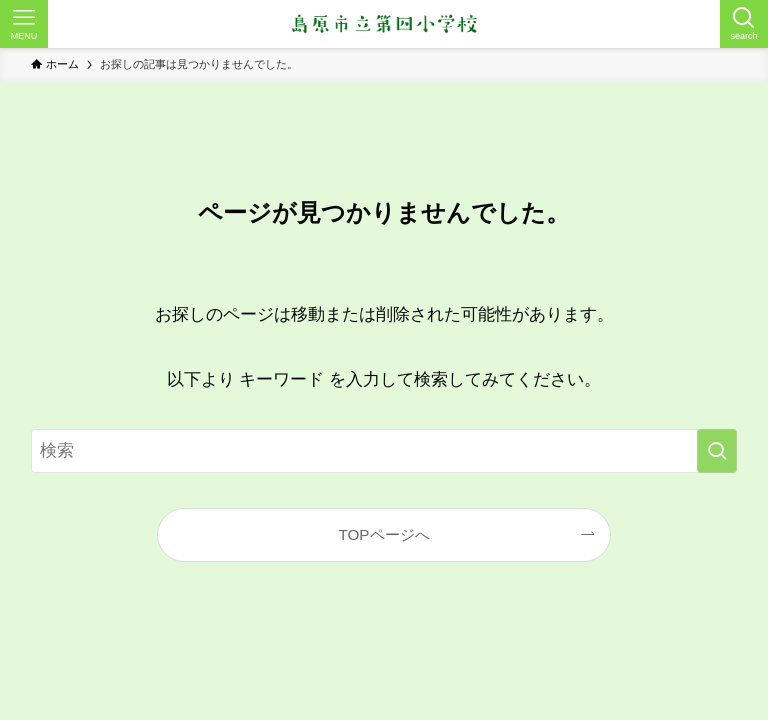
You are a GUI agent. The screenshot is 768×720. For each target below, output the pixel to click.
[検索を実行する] (717, 451)
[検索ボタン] (744, 24)
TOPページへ (383, 534)
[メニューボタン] (24, 24)
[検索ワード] (384, 451)
